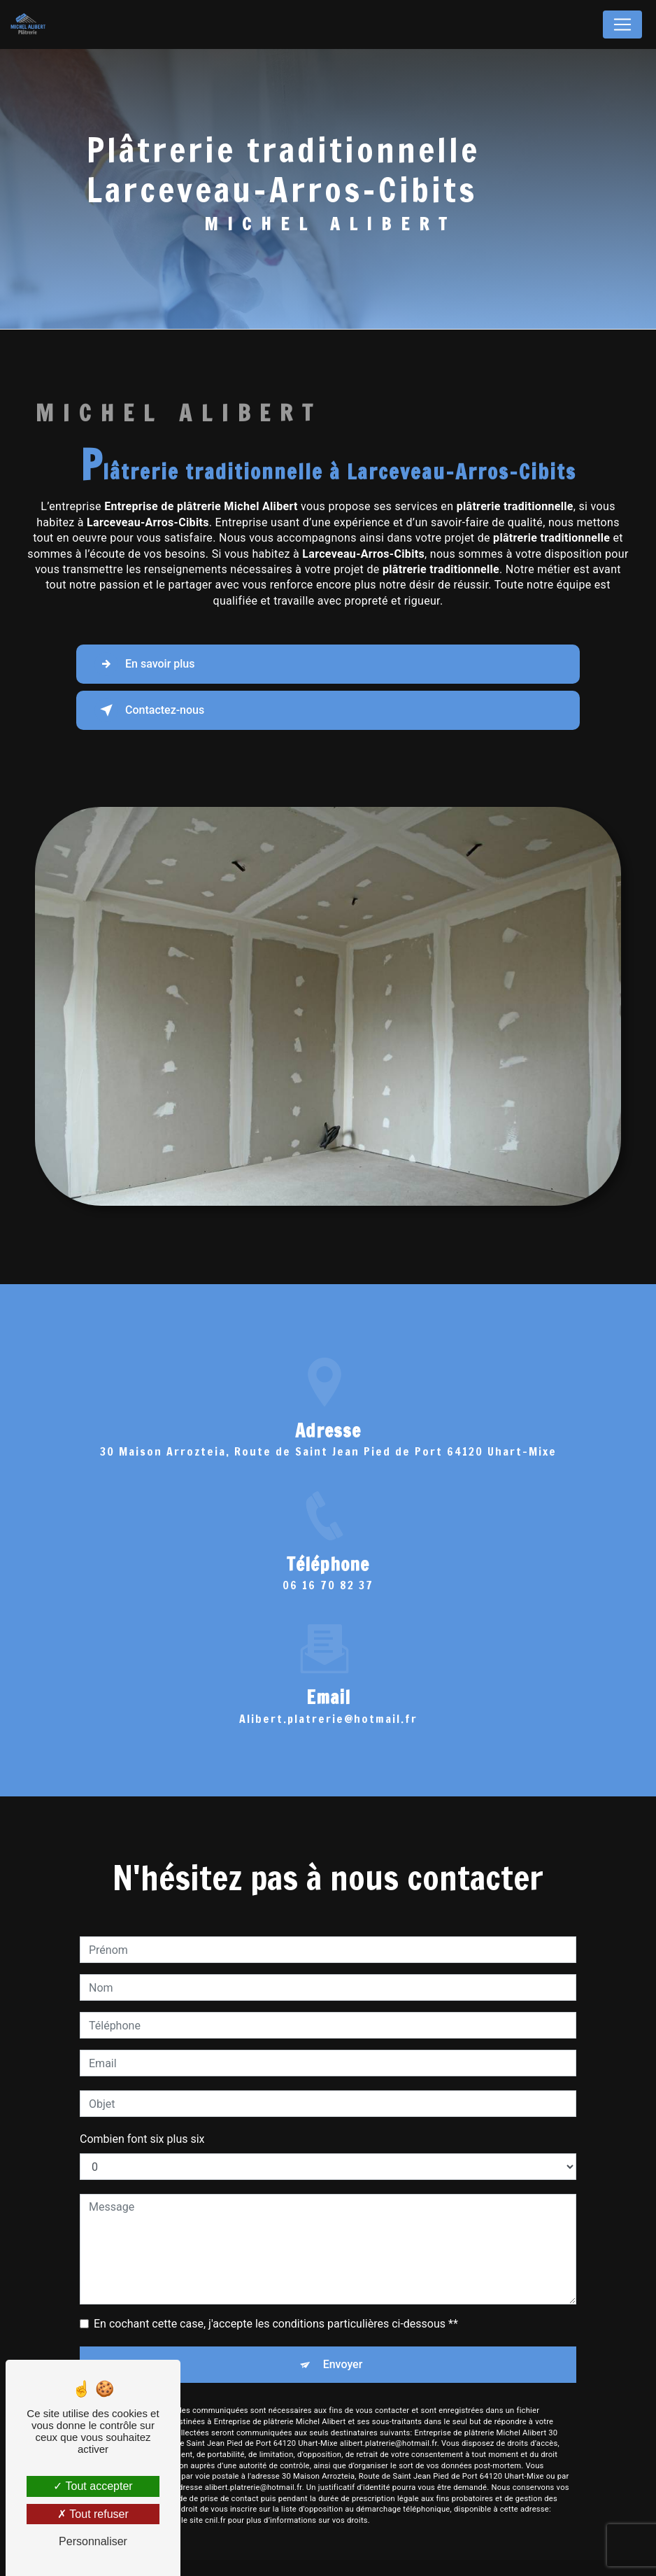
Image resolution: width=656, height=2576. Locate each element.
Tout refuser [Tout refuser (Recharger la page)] (93, 2514)
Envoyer (343, 2344)
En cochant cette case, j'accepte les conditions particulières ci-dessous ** (276, 2303)
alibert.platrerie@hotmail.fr (328, 1698)
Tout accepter (92, 2486)
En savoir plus (144, 664)
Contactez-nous (149, 710)
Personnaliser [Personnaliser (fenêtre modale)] (93, 2541)
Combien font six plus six (142, 2118)
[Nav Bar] (622, 24)
